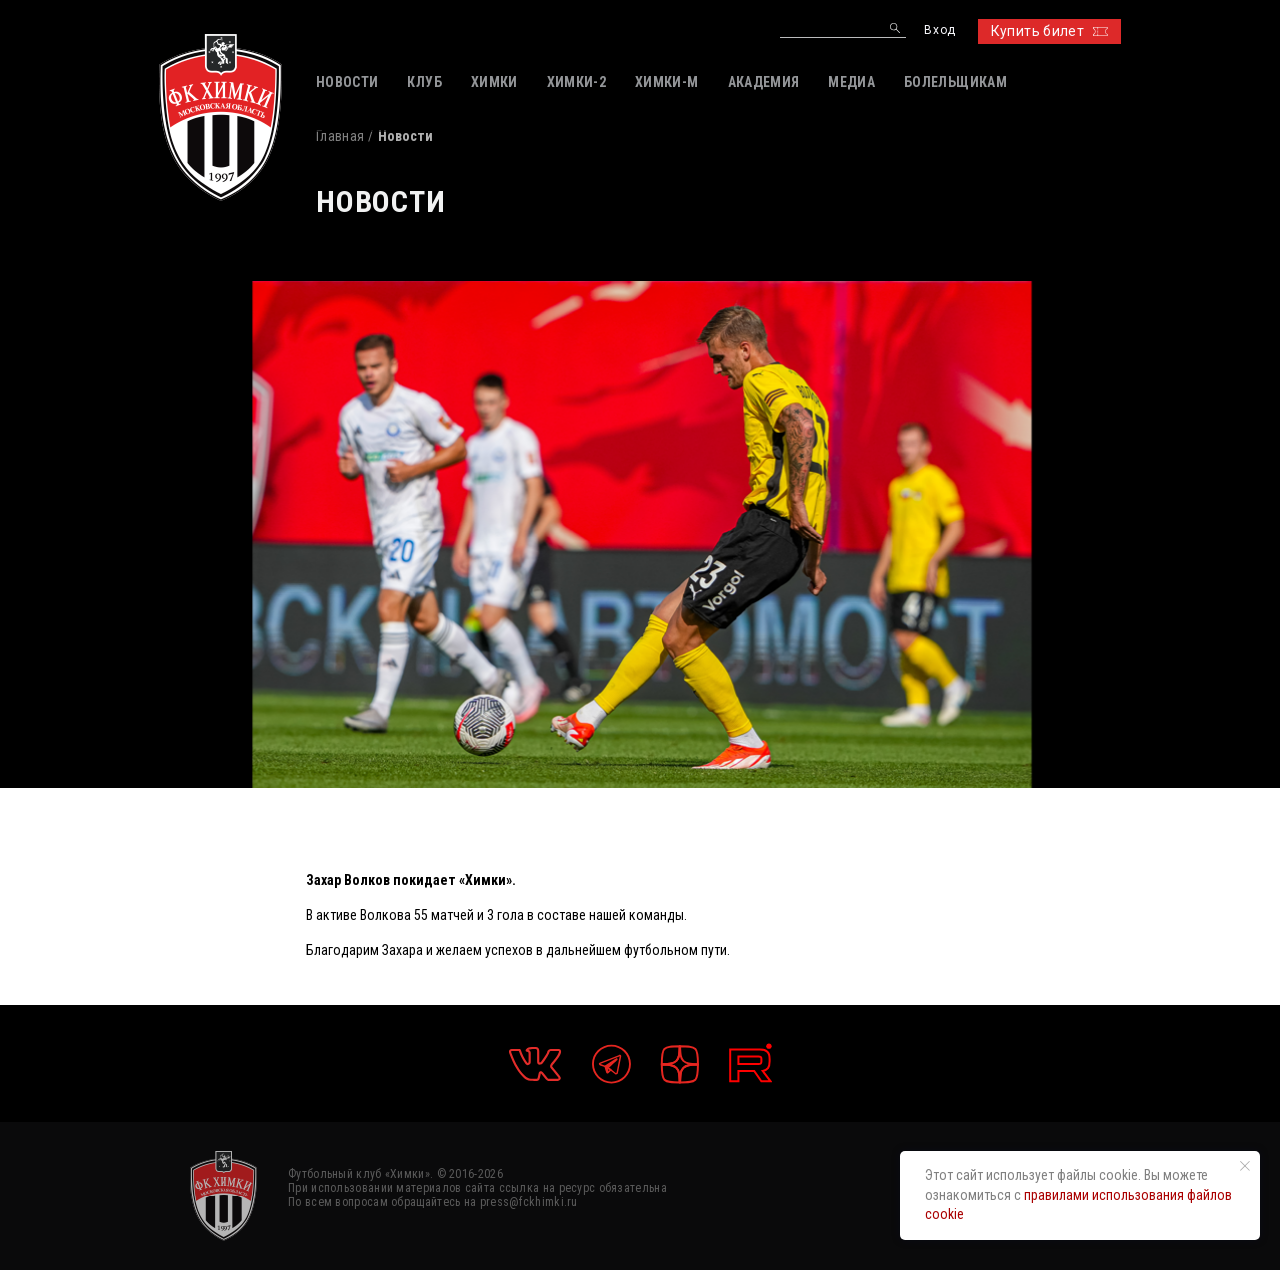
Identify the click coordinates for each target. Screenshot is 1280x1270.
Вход (939, 30)
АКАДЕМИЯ (764, 82)
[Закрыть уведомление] (1245, 1166)
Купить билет (1049, 31)
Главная (340, 136)
